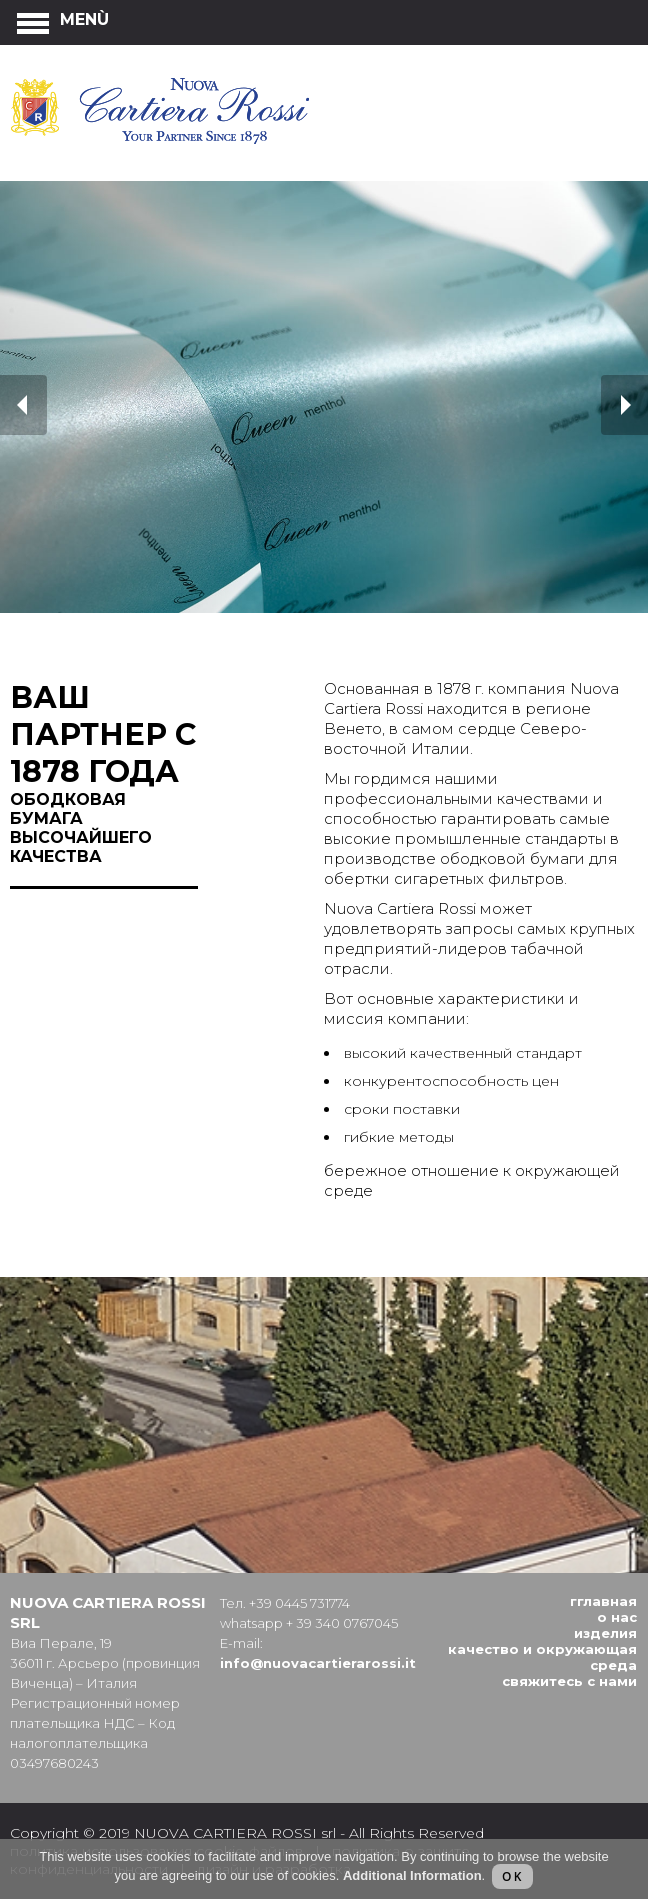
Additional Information (412, 1875)
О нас (617, 1617)
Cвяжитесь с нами (569, 1681)
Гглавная (603, 1601)
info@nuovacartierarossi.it (318, 1663)
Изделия (605, 1633)
